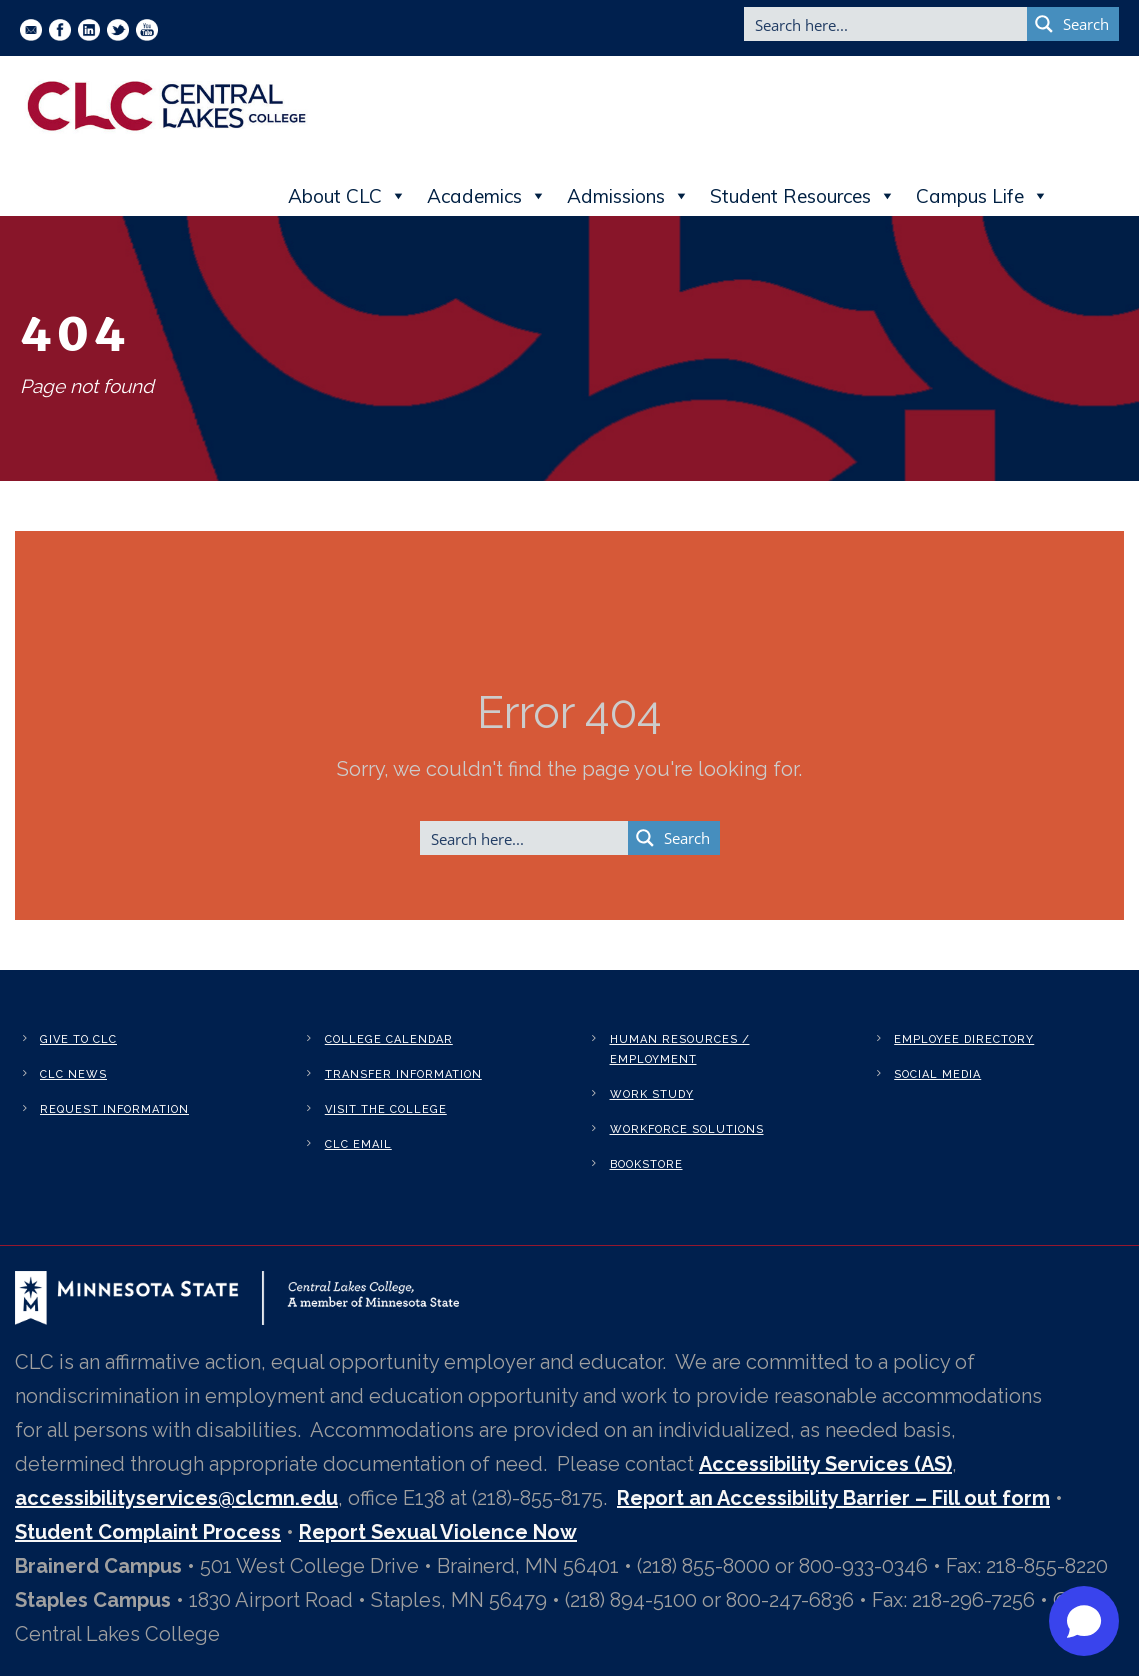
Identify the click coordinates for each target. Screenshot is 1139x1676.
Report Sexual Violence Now (438, 1532)
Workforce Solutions (687, 1129)
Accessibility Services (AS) (825, 1464)
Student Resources (803, 196)
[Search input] (886, 24)
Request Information (114, 1109)
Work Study (652, 1094)
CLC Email (358, 1144)
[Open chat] (1084, 1621)
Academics (487, 196)
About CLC (347, 196)
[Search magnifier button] (1073, 24)
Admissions (628, 196)
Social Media (937, 1074)
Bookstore (646, 1164)
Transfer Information (403, 1074)
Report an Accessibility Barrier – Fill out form (833, 1498)
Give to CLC (78, 1039)
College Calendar (389, 1039)
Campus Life (982, 196)
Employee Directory (964, 1039)
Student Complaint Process (148, 1532)
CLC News (73, 1074)
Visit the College (386, 1109)
